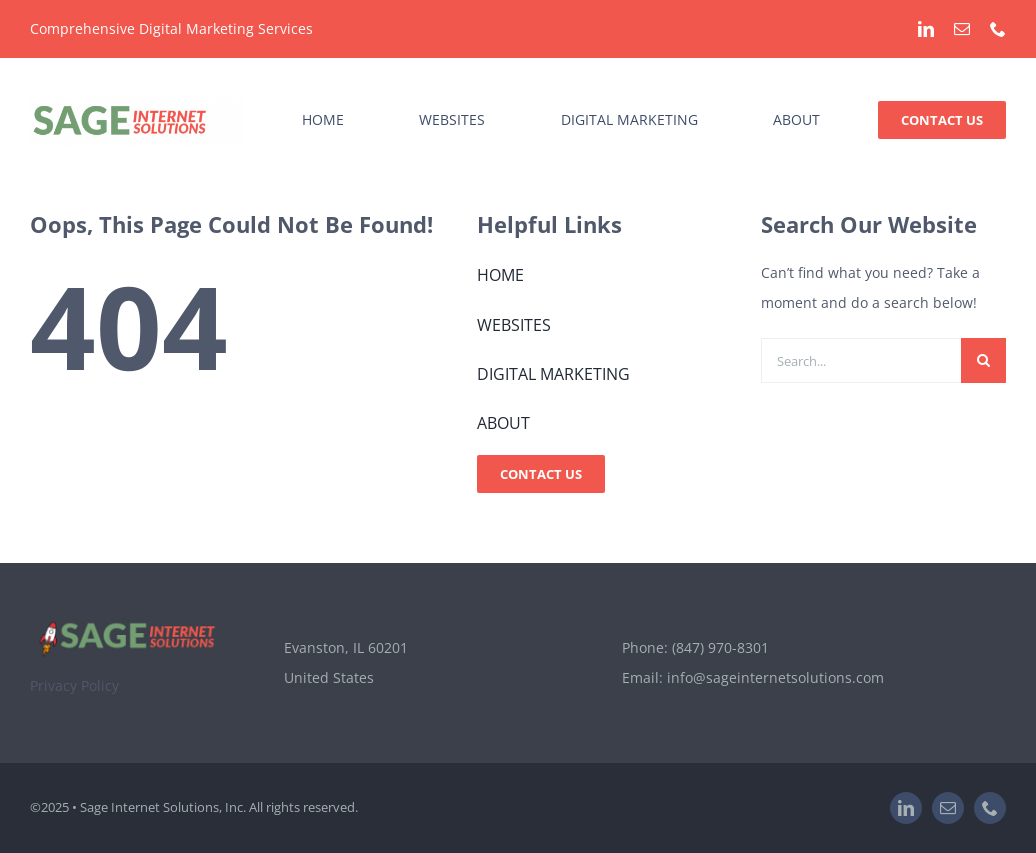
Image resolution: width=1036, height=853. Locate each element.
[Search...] (861, 360)
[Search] (983, 360)
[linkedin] (926, 29)
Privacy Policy (74, 685)
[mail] (962, 29)
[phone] (998, 29)
